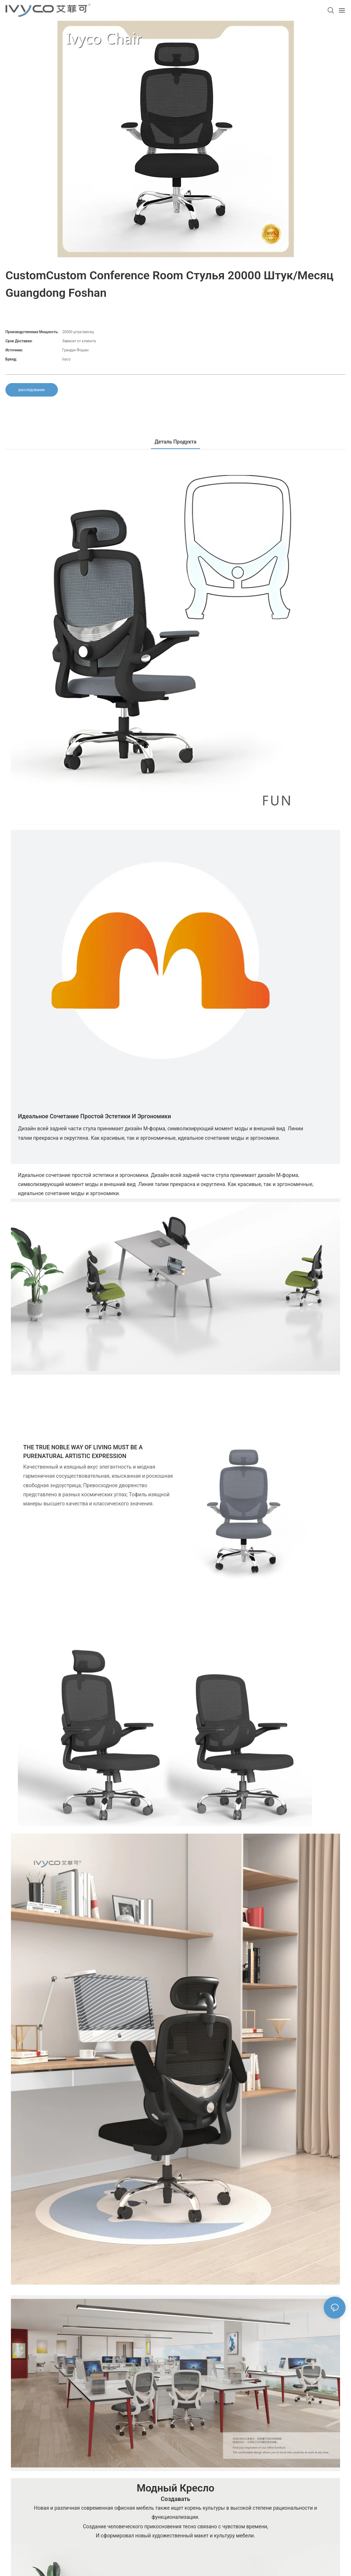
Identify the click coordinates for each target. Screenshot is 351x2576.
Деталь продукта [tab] (175, 442)
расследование (32, 390)
